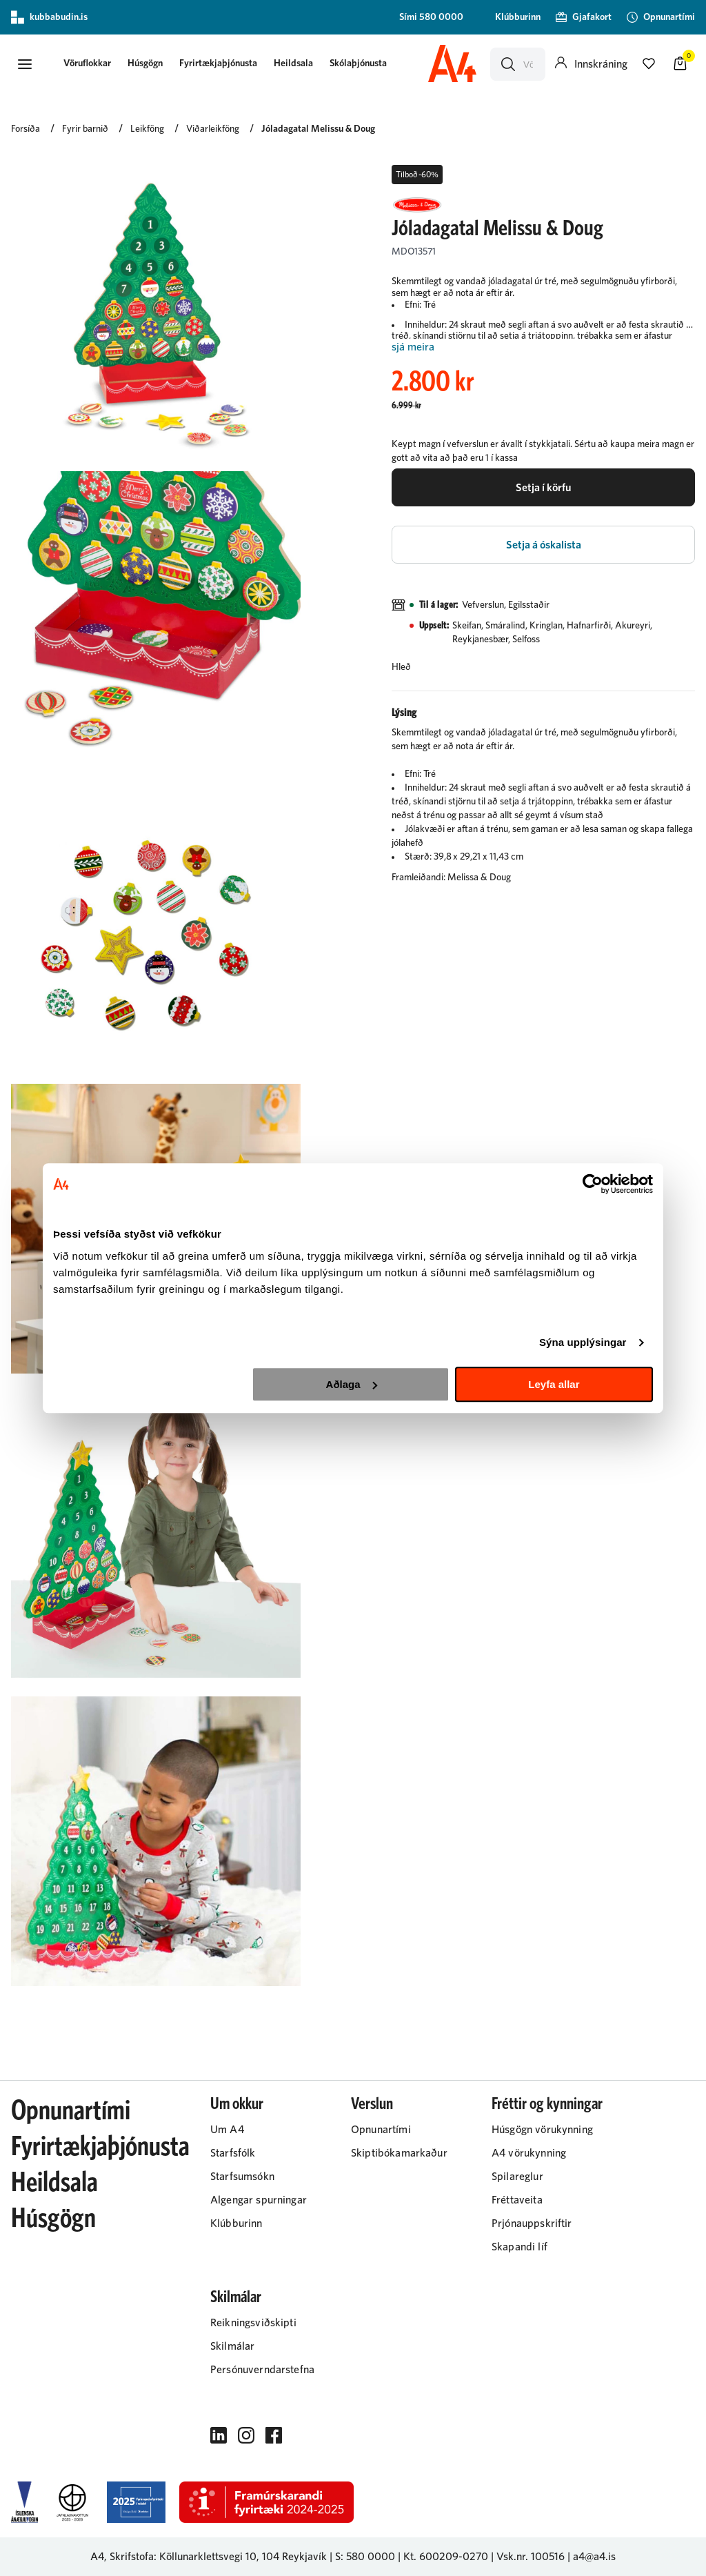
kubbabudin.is (49, 17)
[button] (25, 64)
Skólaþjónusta (358, 63)
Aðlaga (351, 1384)
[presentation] (87, 64)
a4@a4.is (594, 2556)
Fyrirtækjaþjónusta (218, 63)
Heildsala (293, 63)
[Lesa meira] (543, 347)
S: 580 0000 (365, 2556)
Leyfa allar (553, 1384)
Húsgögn (145, 63)
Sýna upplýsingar (583, 1342)
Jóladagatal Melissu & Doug (318, 129)
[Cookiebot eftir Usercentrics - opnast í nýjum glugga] (592, 1183)
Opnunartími (70, 2111)
